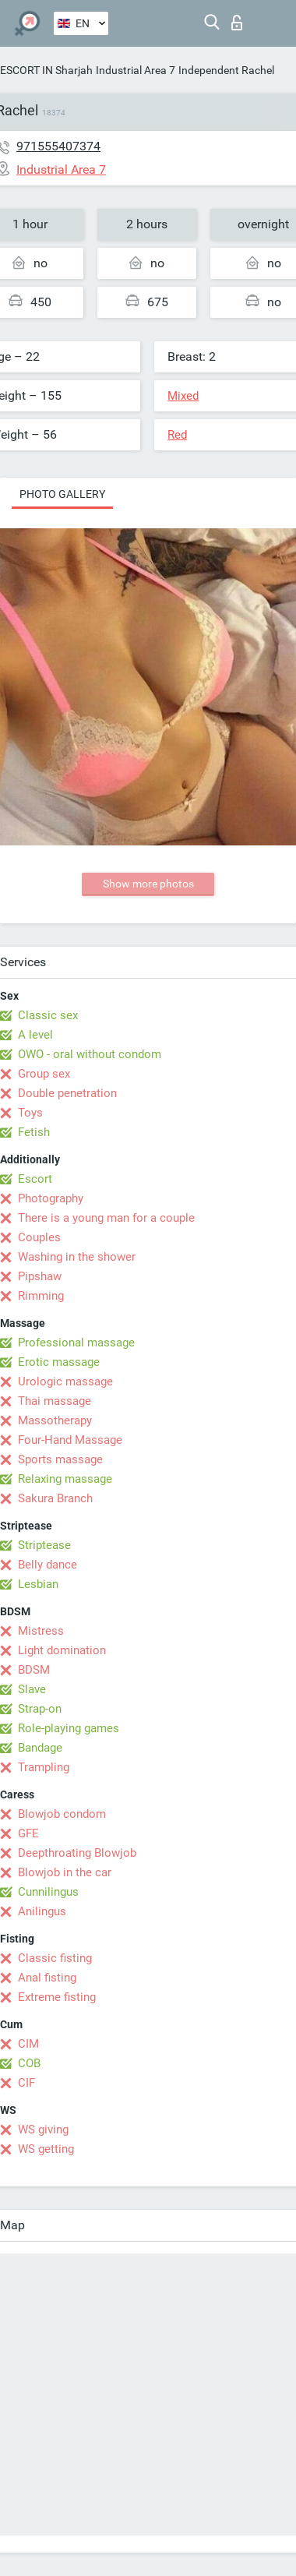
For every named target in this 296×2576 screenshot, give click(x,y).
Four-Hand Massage (70, 1440)
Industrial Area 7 (135, 70)
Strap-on (40, 1709)
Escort (35, 1179)
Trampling (43, 1767)
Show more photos (148, 883)
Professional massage (76, 1343)
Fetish (34, 1132)
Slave (32, 1689)
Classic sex (48, 1015)
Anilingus (42, 1911)
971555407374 (58, 146)
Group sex (44, 1074)
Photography (50, 1198)
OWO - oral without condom (89, 1054)
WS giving (43, 2130)
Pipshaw (40, 1276)
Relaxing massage (65, 1479)
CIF (26, 2083)
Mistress (41, 1631)
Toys (30, 1113)
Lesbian (38, 1584)
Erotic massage (59, 1362)
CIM (28, 2044)
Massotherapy (55, 1420)
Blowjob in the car (64, 1872)
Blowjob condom (62, 1814)
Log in (236, 22)
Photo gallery (62, 494)
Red (177, 435)
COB (29, 2063)
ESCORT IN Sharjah (46, 70)
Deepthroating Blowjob (77, 1853)
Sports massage (60, 1459)
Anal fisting (47, 1978)
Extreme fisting (57, 1997)
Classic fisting (55, 1958)
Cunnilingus (48, 1892)
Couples (39, 1237)
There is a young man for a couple (106, 1218)
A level (35, 1035)
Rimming (41, 1296)
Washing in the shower (77, 1257)
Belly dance (47, 1565)
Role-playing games (68, 1728)
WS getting (46, 2149)
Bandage (40, 1748)
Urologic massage (65, 1381)
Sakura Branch (55, 1498)
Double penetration (67, 1093)
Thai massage (54, 1401)
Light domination (62, 1650)
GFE (28, 1833)
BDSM (34, 1670)
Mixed (183, 396)
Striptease (44, 1545)
